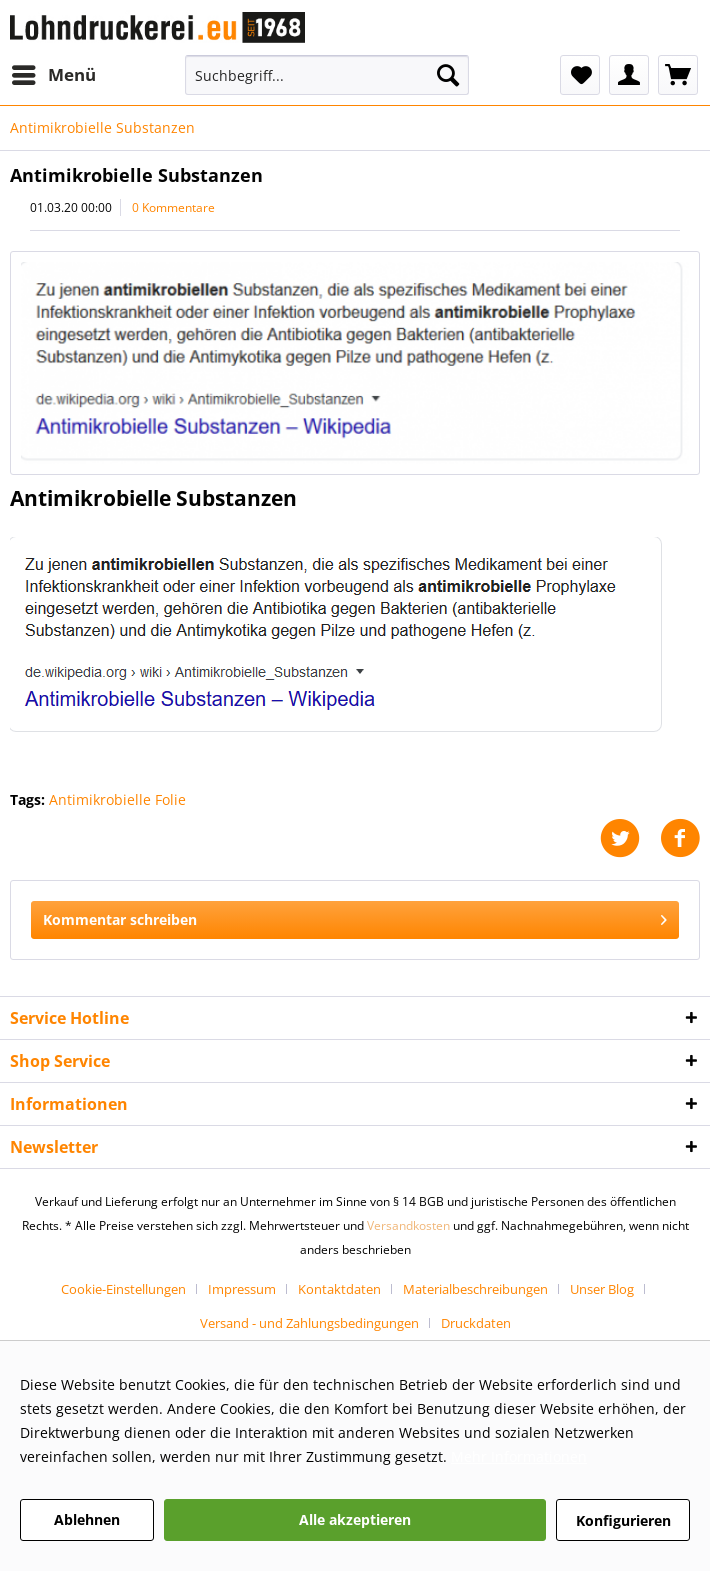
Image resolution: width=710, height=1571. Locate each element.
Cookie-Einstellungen (123, 1289)
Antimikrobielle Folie (117, 799)
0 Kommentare (173, 207)
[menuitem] (53, 75)
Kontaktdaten (339, 1289)
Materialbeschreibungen (475, 1289)
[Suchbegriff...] (327, 75)
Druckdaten (476, 1323)
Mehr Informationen (519, 1456)
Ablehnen (87, 1519)
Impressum (242, 1289)
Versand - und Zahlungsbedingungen (309, 1323)
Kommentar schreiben (355, 916)
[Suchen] (448, 75)
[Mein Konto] (629, 75)
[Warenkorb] (678, 75)
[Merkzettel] (580, 75)
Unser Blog (602, 1289)
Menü (54, 72)
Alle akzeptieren (355, 1519)
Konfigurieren (623, 1520)
